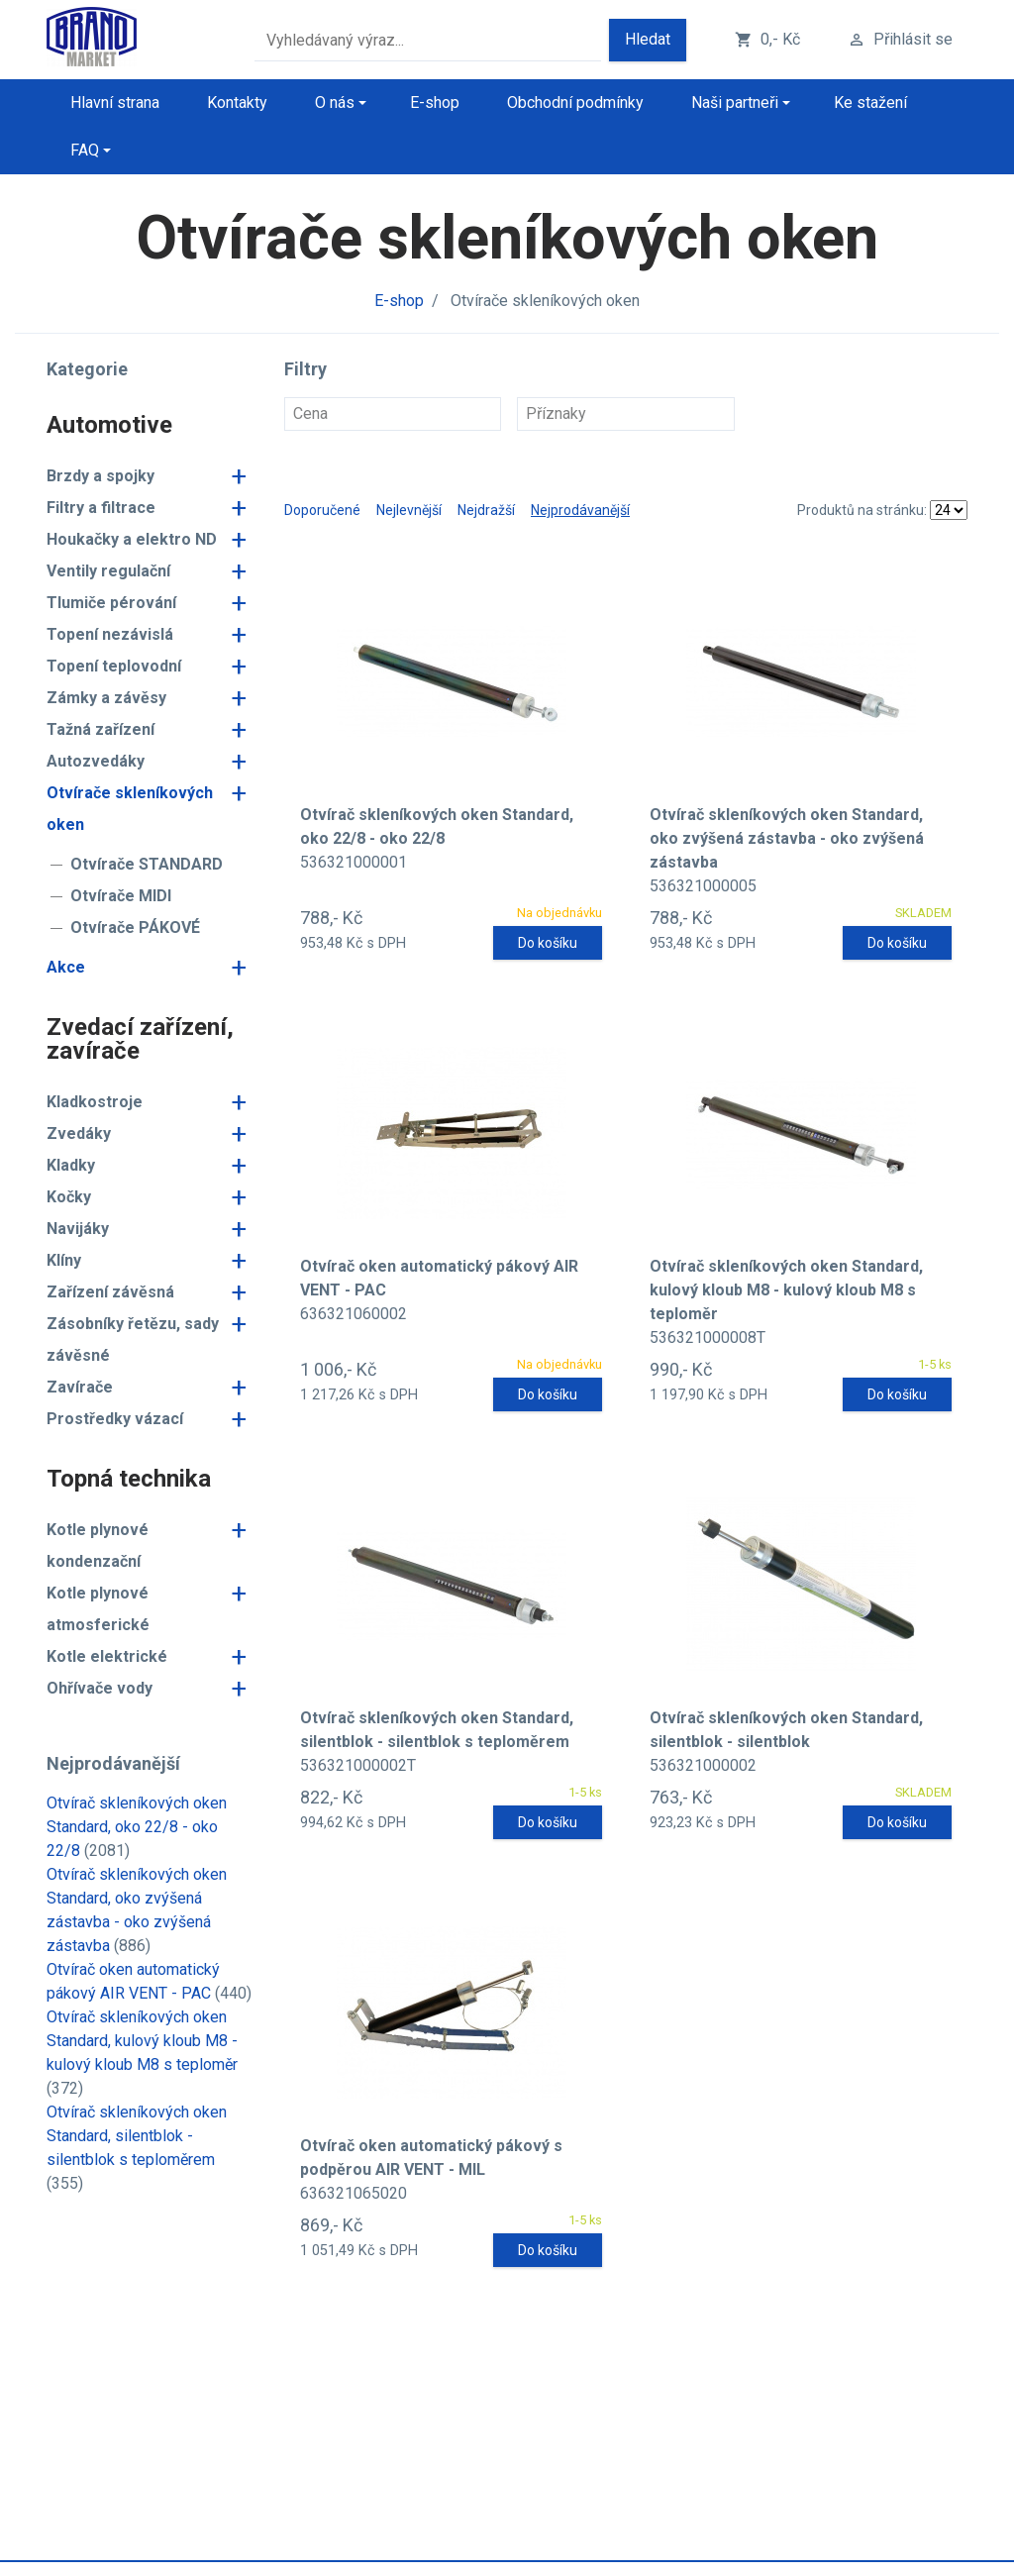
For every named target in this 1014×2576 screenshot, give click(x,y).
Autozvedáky (96, 761)
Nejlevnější (409, 510)
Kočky (69, 1196)
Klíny (64, 1260)
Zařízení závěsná (110, 1292)
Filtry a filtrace (101, 507)
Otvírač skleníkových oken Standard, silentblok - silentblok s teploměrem (137, 2136)
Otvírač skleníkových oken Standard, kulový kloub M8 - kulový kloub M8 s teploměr (142, 2041)
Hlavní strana (114, 102)
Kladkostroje (95, 1101)
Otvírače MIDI (120, 895)
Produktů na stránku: (862, 510)
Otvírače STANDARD (146, 864)
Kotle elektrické (107, 1656)
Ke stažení (870, 102)
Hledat (647, 39)
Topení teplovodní (114, 666)
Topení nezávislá (110, 634)
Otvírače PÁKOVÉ (135, 927)
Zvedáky (79, 1133)
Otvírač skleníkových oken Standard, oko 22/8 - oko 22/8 (137, 1827)
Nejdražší (486, 510)
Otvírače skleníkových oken (130, 808)
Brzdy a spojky (100, 475)
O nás (335, 102)
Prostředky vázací (115, 1418)
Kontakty (237, 102)
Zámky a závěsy (106, 697)
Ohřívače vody (99, 1688)
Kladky (71, 1165)
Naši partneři (734, 102)
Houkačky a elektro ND (132, 539)
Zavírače (80, 1387)
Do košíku (547, 943)
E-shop (434, 102)
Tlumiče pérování (111, 602)
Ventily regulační (108, 571)
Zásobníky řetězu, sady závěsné (133, 1339)
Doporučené (322, 510)
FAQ (84, 150)
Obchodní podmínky (575, 102)
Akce (66, 967)
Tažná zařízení (100, 729)
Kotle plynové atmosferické (98, 1609)
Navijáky (78, 1228)
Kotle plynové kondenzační (98, 1545)
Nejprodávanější (580, 510)
